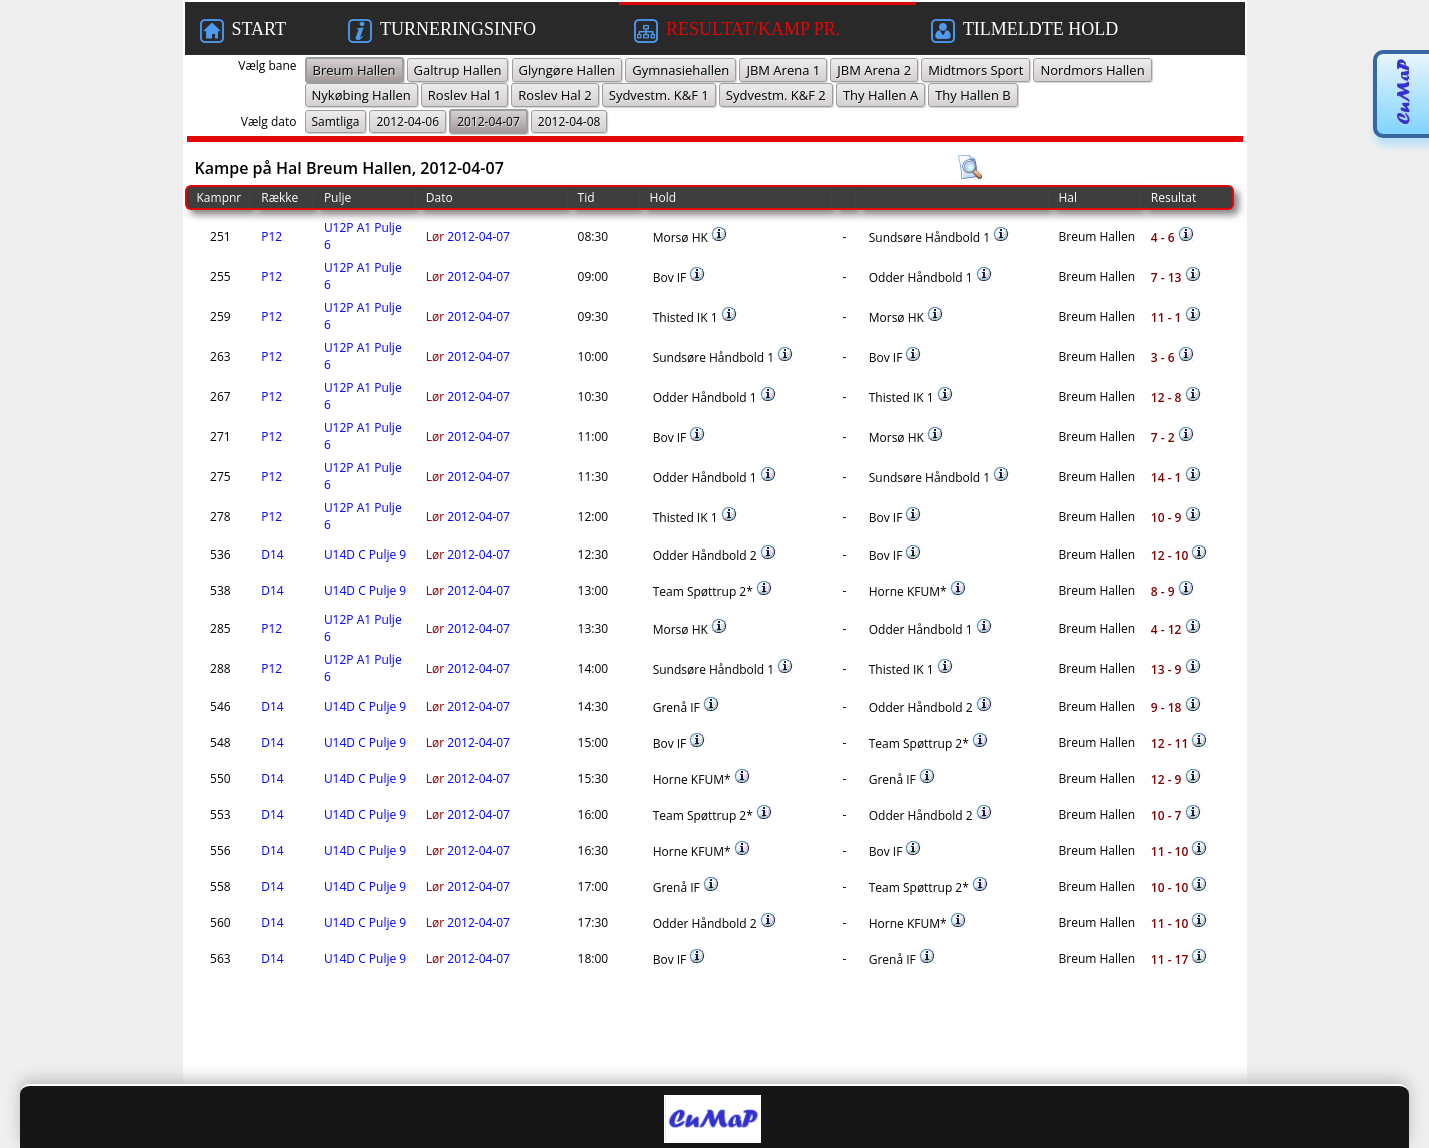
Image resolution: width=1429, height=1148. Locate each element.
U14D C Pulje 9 (365, 554)
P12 (271, 236)
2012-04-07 (468, 236)
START (243, 31)
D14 (272, 554)
